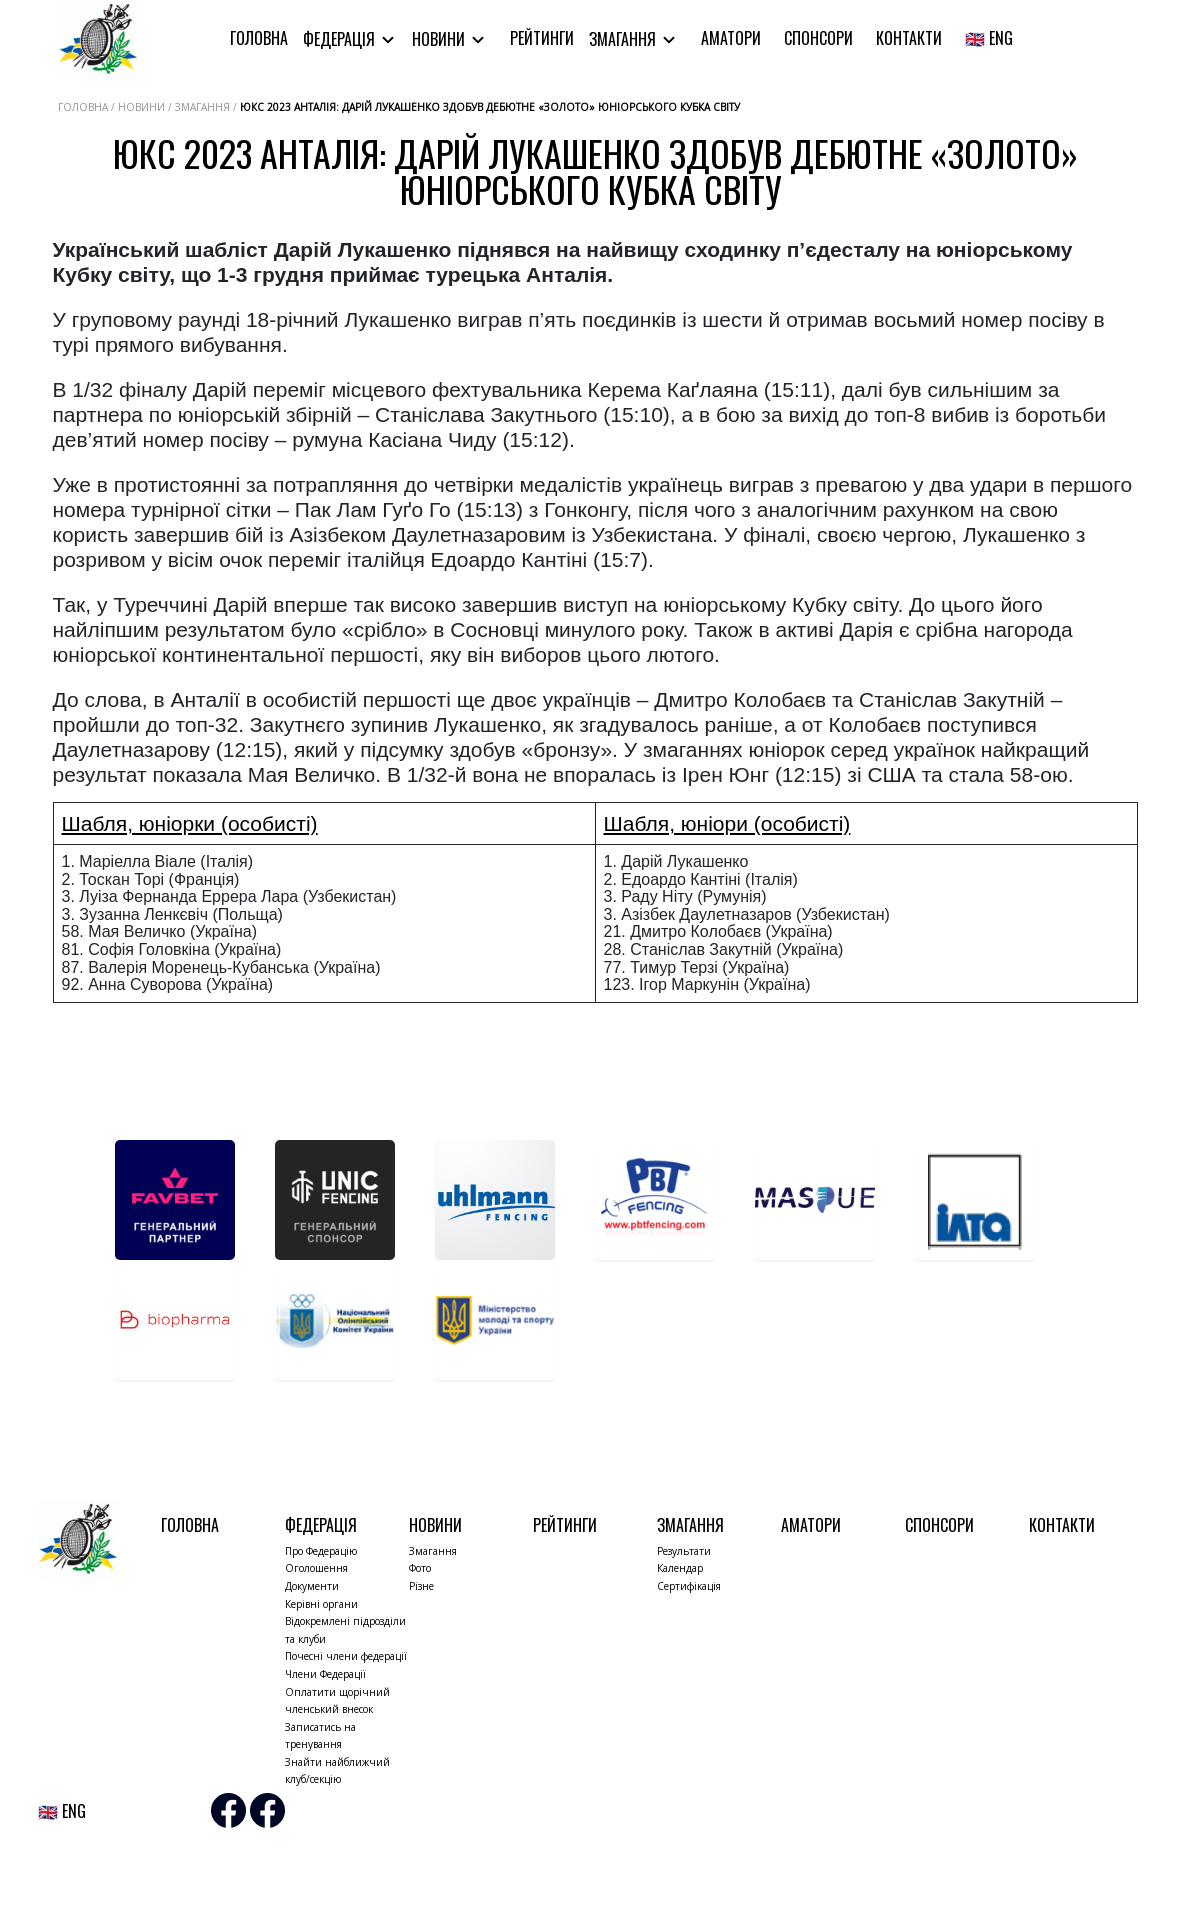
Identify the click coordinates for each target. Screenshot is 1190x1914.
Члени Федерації (325, 1674)
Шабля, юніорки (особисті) (190, 823)
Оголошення (316, 1568)
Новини (440, 39)
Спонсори (818, 38)
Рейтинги (542, 38)
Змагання (624, 39)
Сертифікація (689, 1586)
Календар (680, 1568)
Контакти (909, 38)
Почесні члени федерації (346, 1656)
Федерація (341, 39)
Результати (684, 1551)
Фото (420, 1568)
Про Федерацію (321, 1551)
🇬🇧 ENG (989, 38)
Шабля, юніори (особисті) (727, 823)
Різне (421, 1586)
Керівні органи (321, 1604)
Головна (259, 38)
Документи (312, 1586)
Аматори (731, 38)
